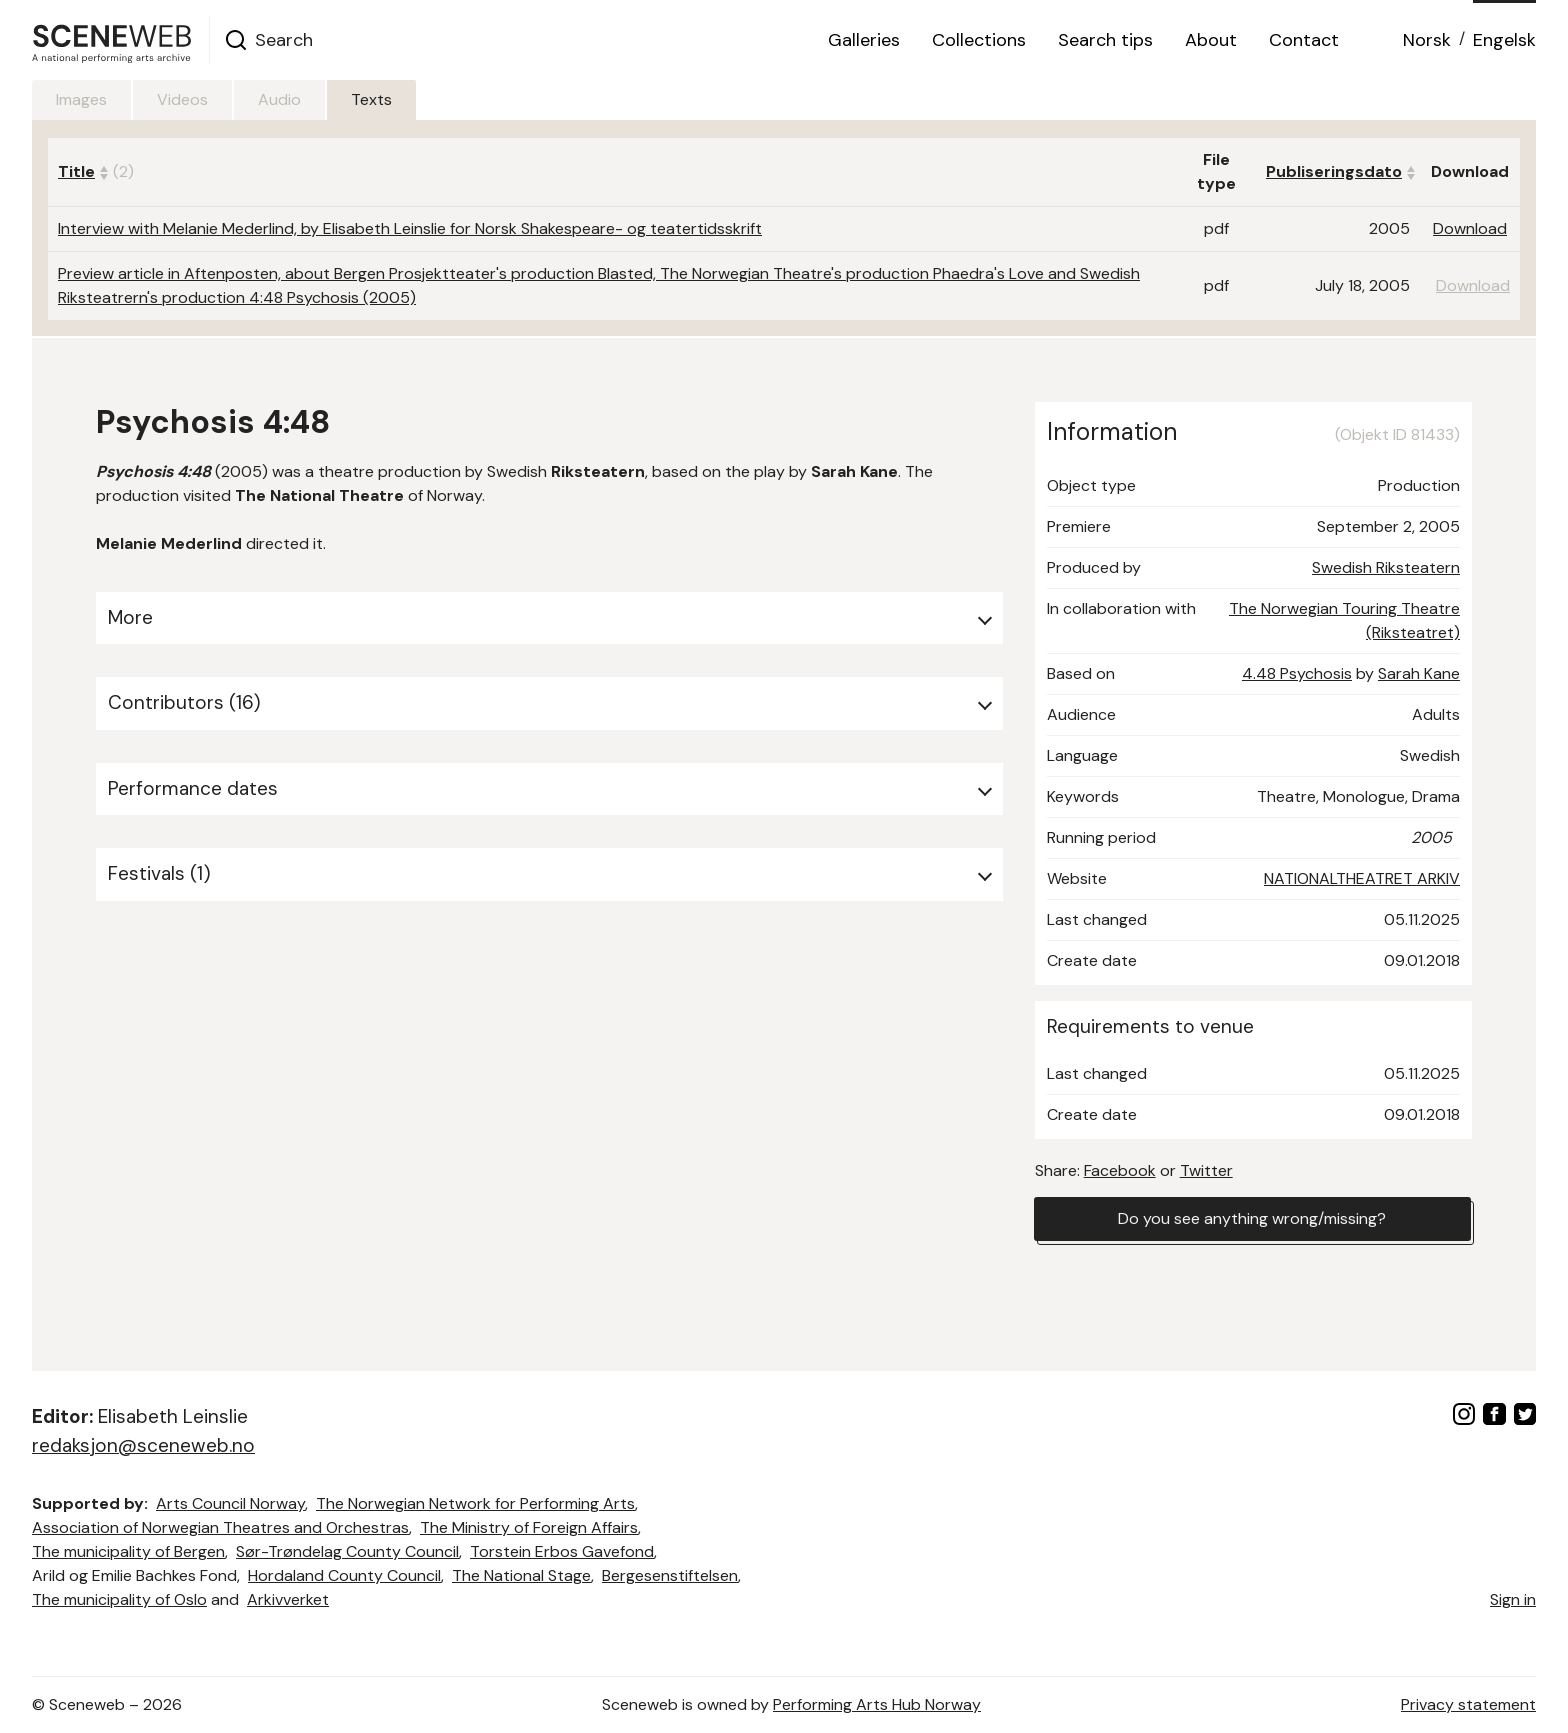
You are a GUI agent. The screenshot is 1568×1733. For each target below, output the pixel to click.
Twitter (1206, 1170)
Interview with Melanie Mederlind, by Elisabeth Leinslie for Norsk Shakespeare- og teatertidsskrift (410, 228)
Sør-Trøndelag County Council (347, 1551)
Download (1470, 228)
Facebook (1120, 1170)
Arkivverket (288, 1599)
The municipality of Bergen (128, 1551)
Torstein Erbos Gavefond (562, 1551)
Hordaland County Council (344, 1575)
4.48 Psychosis (1297, 673)
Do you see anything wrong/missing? (1252, 1218)
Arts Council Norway (230, 1503)
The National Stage (521, 1575)
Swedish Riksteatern (1386, 567)
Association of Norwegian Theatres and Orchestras (220, 1527)
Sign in (1513, 1599)
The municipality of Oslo (119, 1599)
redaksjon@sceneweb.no (143, 1445)
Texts (371, 99)
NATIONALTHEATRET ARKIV (1362, 878)
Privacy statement (1468, 1704)
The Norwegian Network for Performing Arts (475, 1503)
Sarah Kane (1419, 673)
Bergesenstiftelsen (670, 1575)
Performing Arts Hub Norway (877, 1704)
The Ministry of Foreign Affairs (529, 1527)
